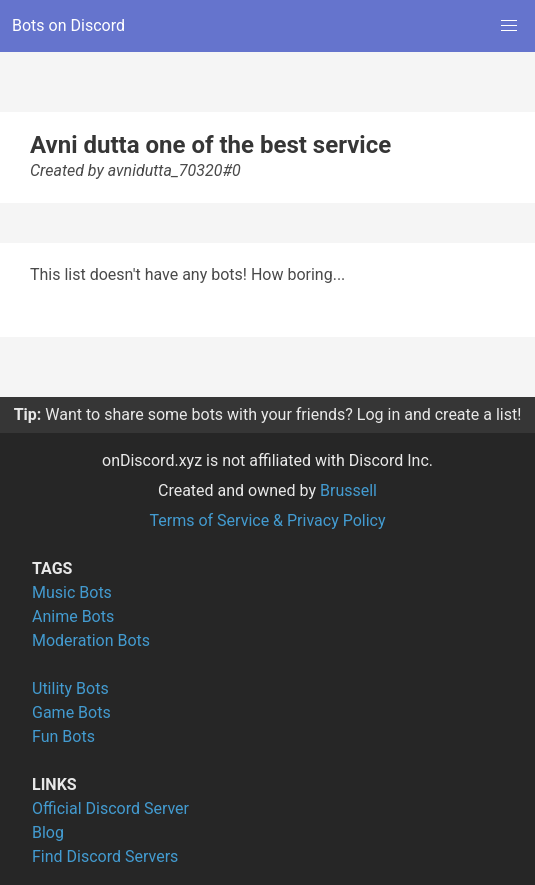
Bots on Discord (68, 25)
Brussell (348, 490)
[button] (509, 26)
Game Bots (71, 712)
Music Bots (72, 592)
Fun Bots (63, 736)
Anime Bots (73, 616)
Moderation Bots (91, 640)
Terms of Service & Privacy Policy (267, 520)
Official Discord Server (110, 808)
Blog (48, 832)
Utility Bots (70, 688)
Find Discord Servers (105, 856)
